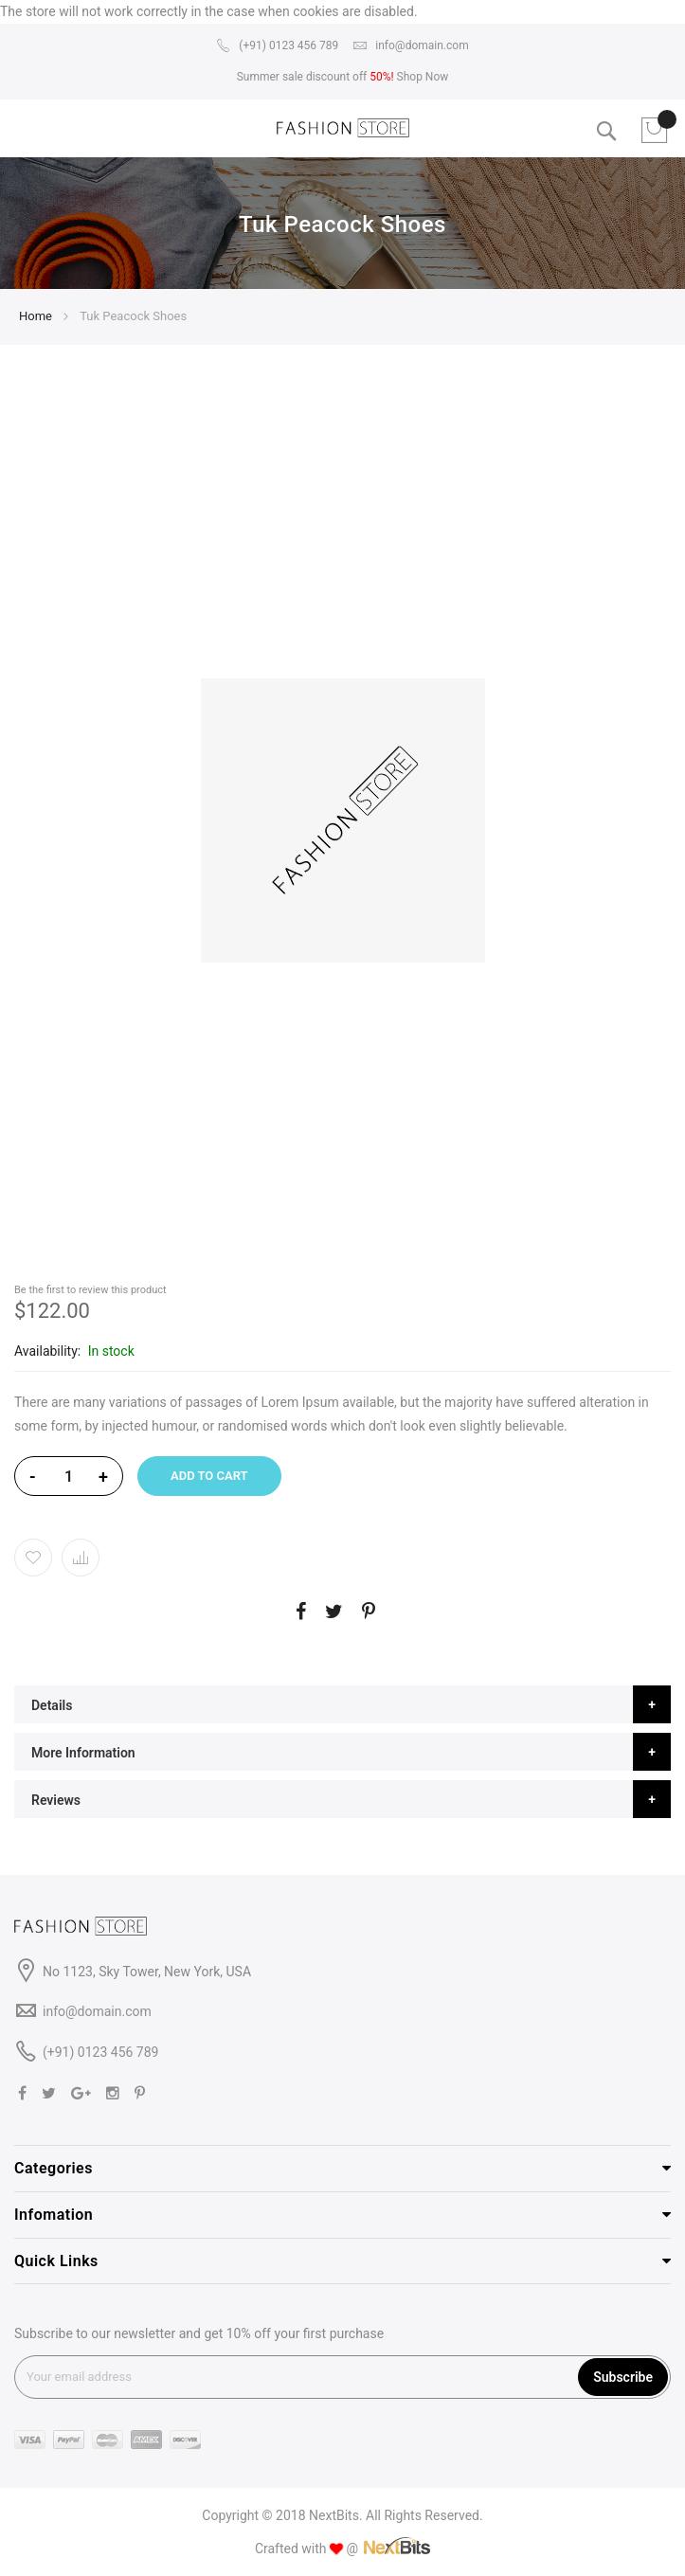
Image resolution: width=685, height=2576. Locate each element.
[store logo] (343, 127)
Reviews (56, 1800)
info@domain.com (410, 45)
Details (51, 1705)
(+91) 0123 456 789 (277, 45)
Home (35, 316)
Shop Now (423, 76)
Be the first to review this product (90, 1290)
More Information (83, 1752)
